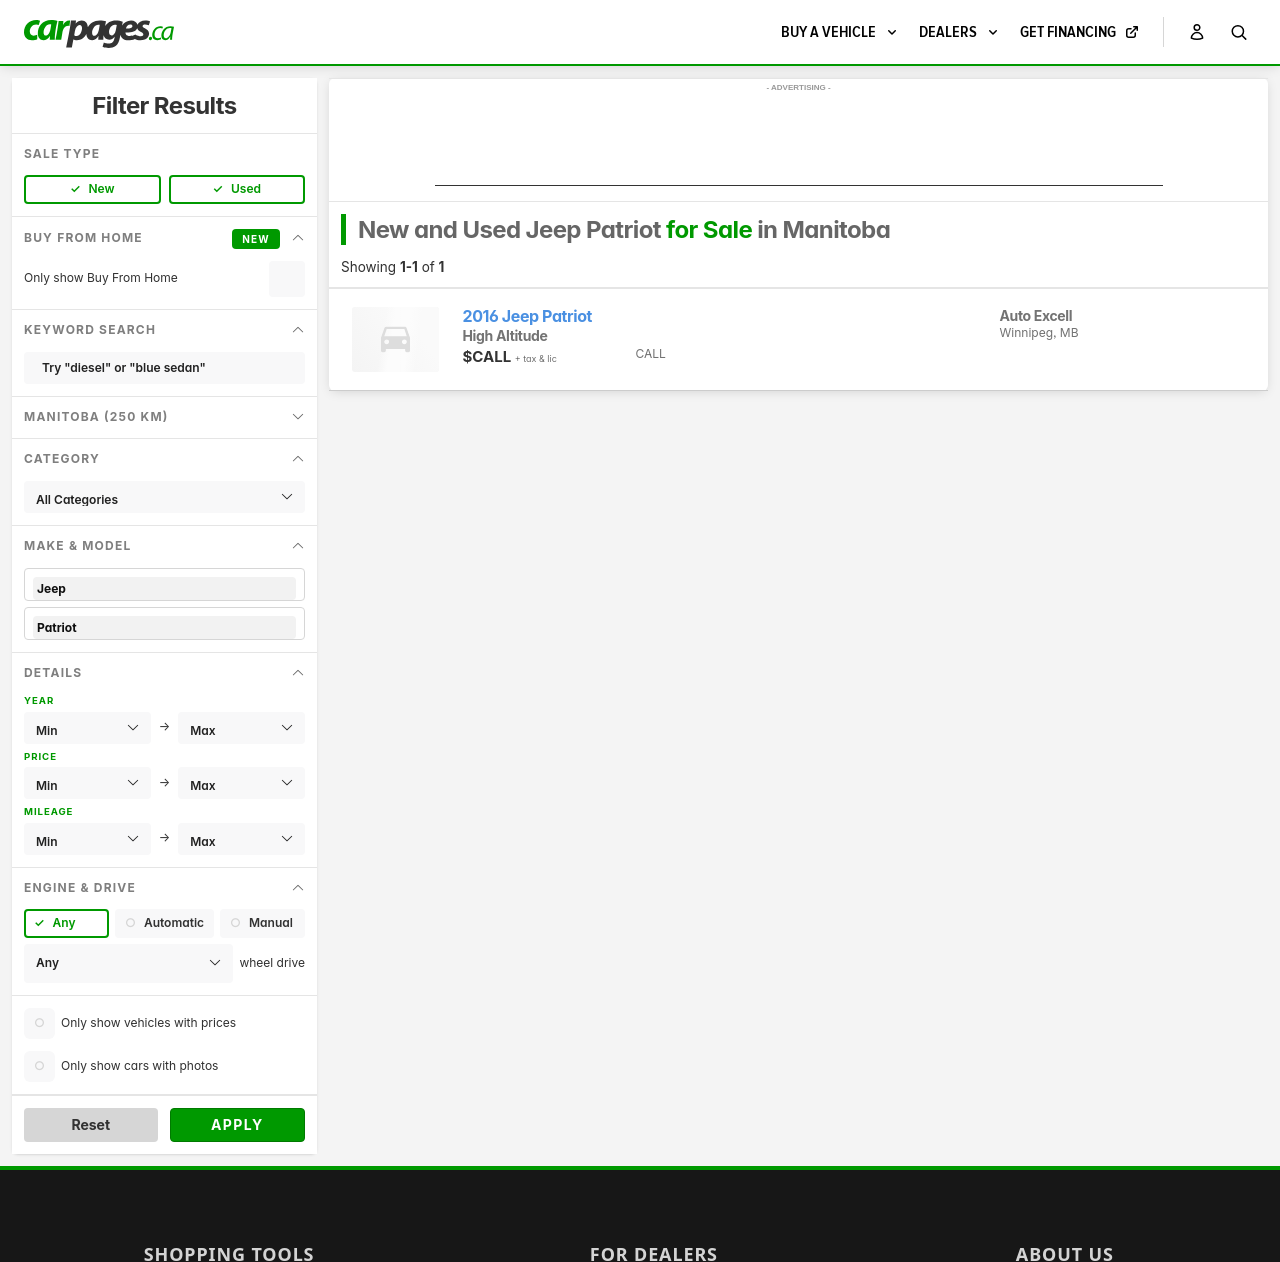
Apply (237, 1124)
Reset (90, 1124)
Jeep (164, 588)
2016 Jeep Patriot (528, 316)
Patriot (164, 627)
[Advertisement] (799, 141)
